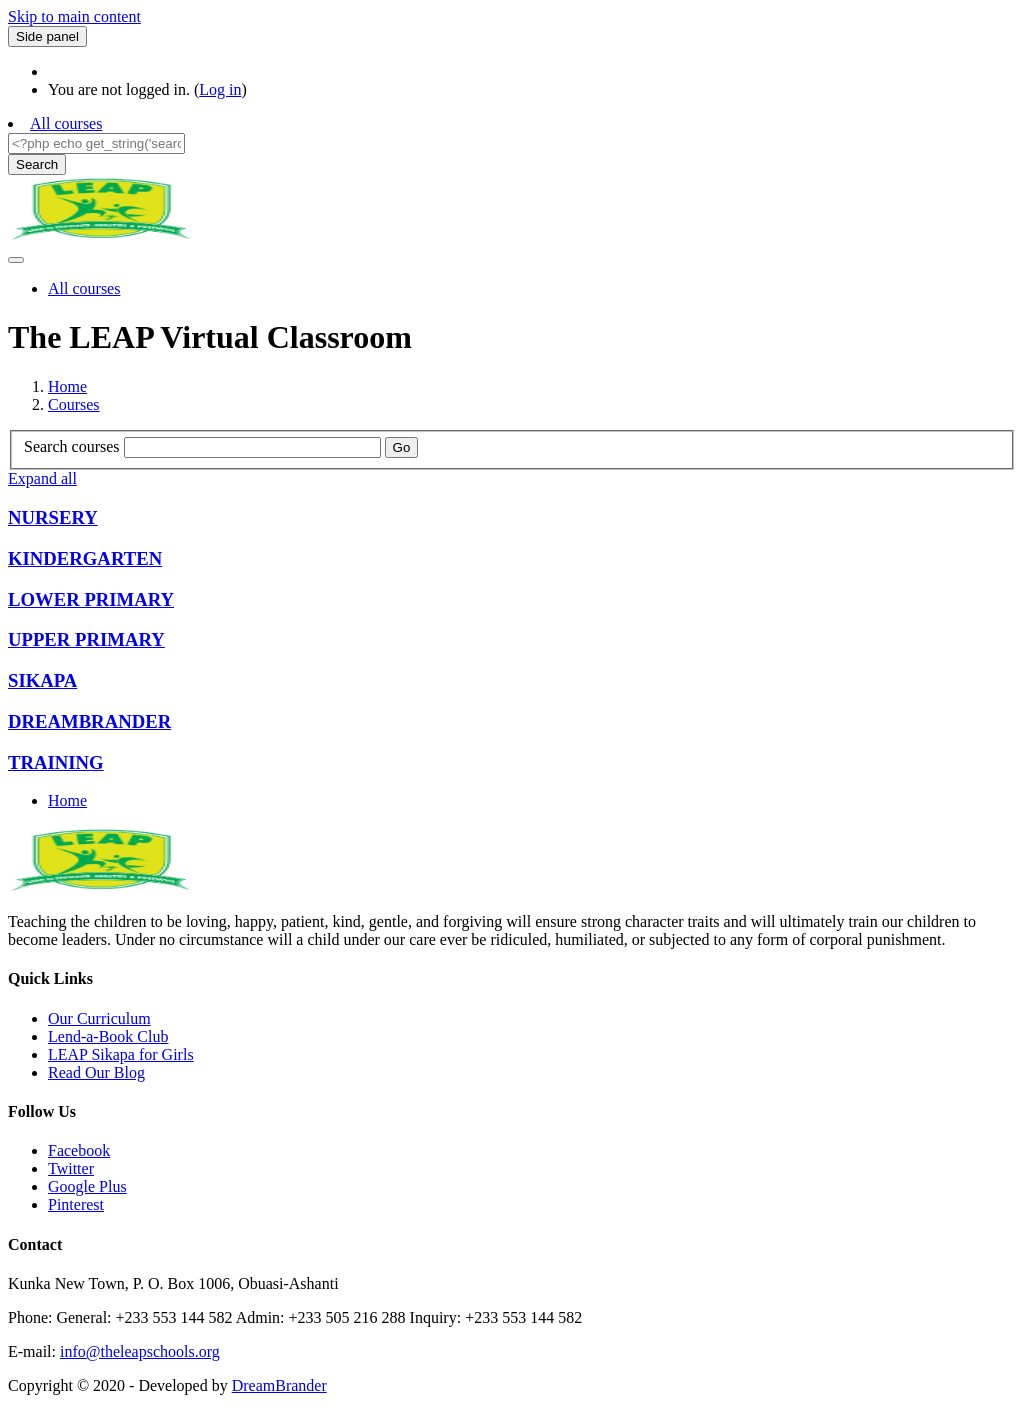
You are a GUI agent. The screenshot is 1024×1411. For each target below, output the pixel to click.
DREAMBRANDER (89, 721)
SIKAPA (42, 680)
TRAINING (56, 762)
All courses (66, 123)
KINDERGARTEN (85, 558)
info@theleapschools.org (140, 1351)
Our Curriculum (99, 1018)
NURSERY (53, 517)
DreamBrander (279, 1385)
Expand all (42, 478)
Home (67, 386)
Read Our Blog (96, 1072)
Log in (220, 89)
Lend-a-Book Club (108, 1036)
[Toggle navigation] (16, 260)
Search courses (72, 446)
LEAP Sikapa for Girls (121, 1054)
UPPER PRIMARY (86, 639)
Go (402, 447)
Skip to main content (74, 16)
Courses (74, 404)
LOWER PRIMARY (91, 599)
